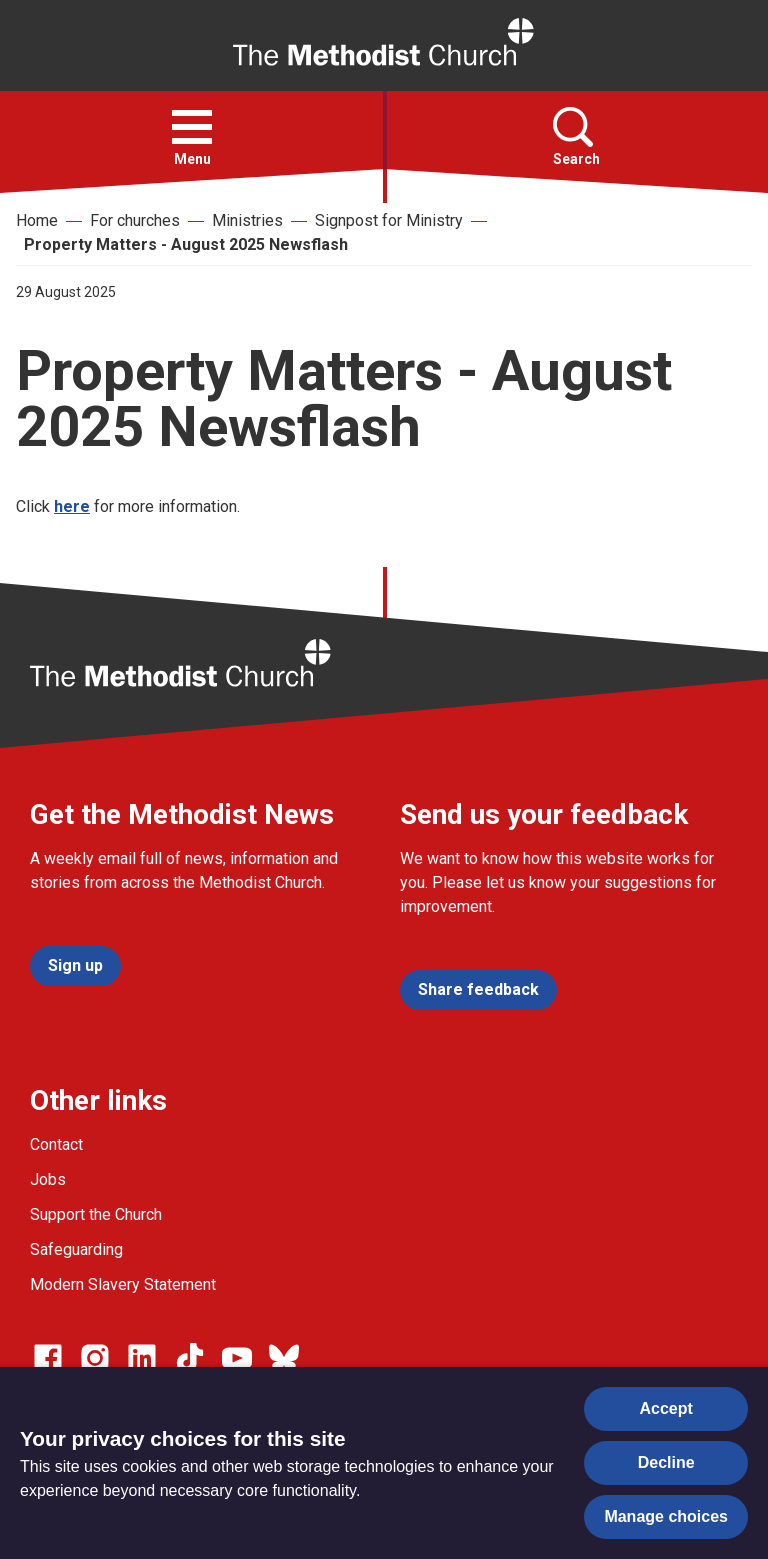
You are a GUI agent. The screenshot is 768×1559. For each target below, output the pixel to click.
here (72, 506)
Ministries (247, 220)
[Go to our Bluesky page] (284, 1358)
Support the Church (96, 1214)
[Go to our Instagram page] (95, 1358)
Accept (666, 1408)
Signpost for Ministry (389, 220)
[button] (192, 127)
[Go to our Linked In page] (142, 1358)
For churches (135, 220)
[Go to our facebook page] (48, 1358)
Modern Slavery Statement (123, 1284)
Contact (56, 1144)
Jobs (48, 1179)
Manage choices (666, 1516)
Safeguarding (76, 1249)
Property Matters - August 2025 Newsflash (186, 244)
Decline (666, 1462)
